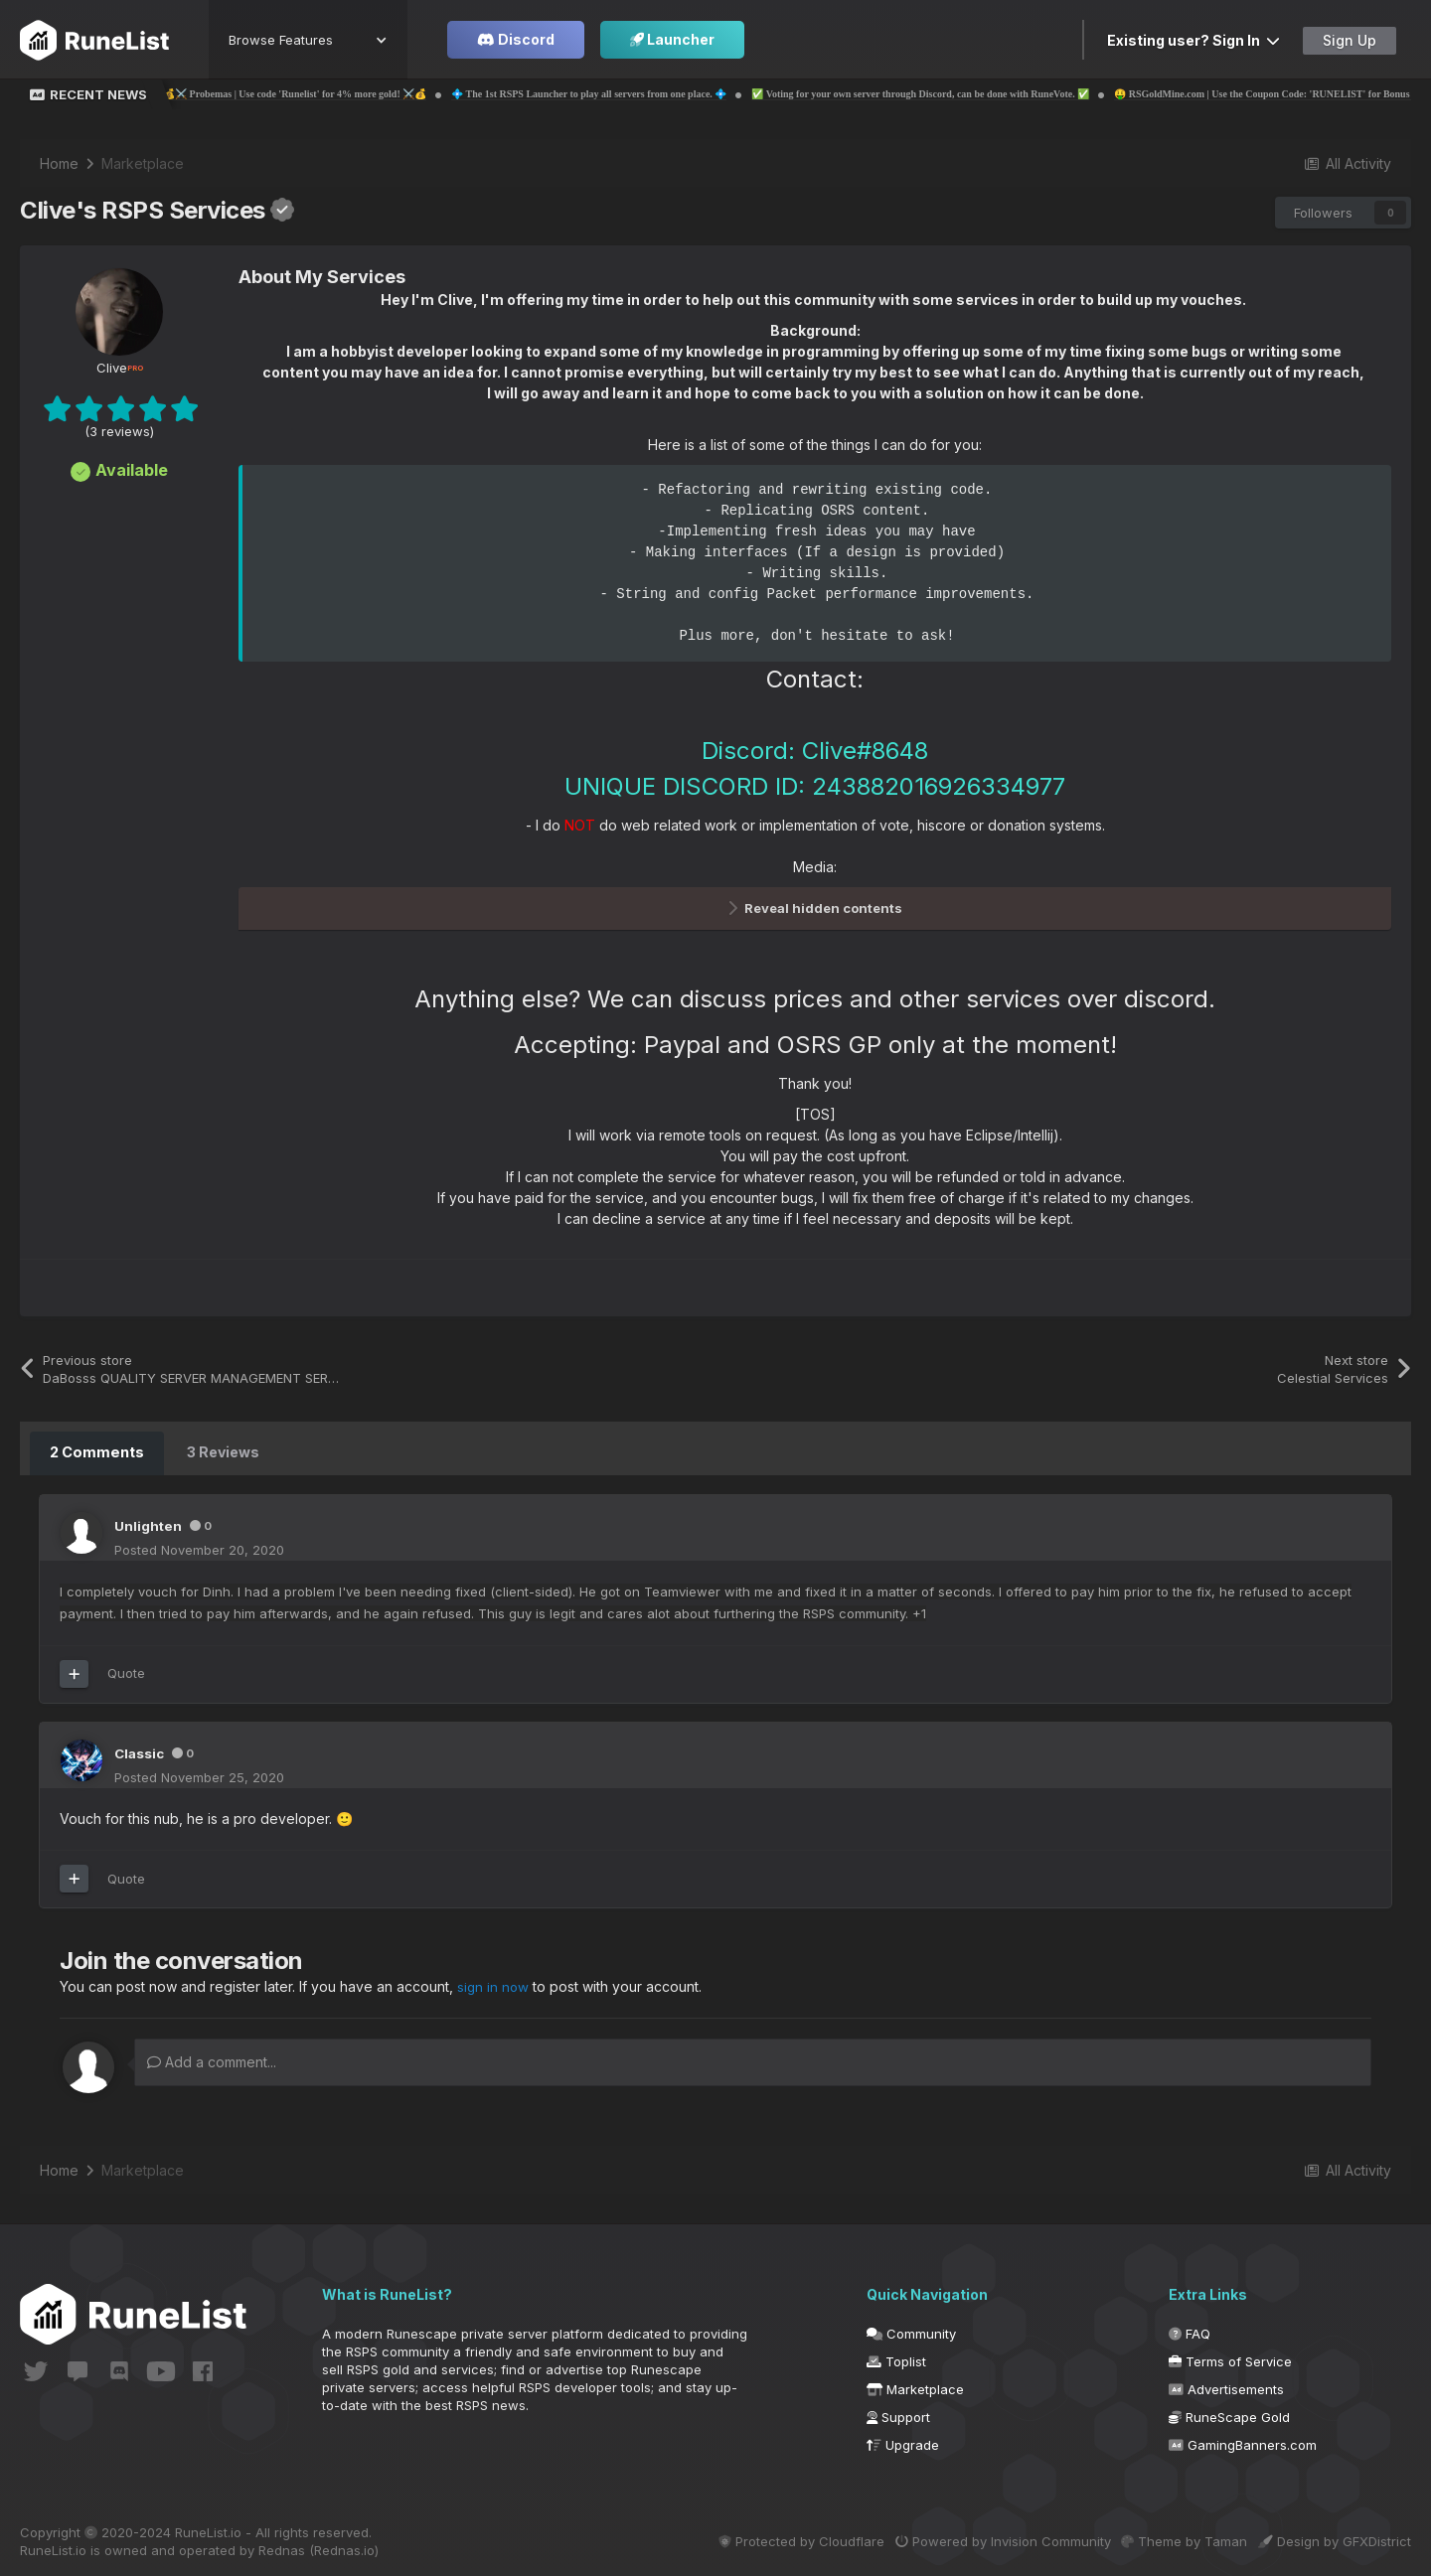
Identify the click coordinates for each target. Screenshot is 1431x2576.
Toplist (896, 2358)
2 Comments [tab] (96, 1451)
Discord (516, 39)
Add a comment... (211, 2058)
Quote (126, 1672)
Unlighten (148, 1524)
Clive (119, 368)
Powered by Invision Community (976, 2538)
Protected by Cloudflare (762, 2538)
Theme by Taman (1171, 2538)
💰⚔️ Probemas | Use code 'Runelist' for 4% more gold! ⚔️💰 (361, 93)
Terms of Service (1230, 2358)
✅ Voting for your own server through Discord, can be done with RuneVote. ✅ (987, 93)
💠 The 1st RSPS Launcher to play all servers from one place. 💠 (655, 93)
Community (911, 2331)
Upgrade (903, 2442)
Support (898, 2414)
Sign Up (1349, 40)
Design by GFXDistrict (1334, 2538)
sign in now (494, 1984)
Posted (199, 1548)
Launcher (672, 39)
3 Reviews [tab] (221, 1451)
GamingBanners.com (1243, 2442)
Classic (141, 1751)
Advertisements (1226, 2386)
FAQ (1189, 2331)
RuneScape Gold (1229, 2414)
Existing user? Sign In (1193, 40)
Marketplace (915, 2386)
